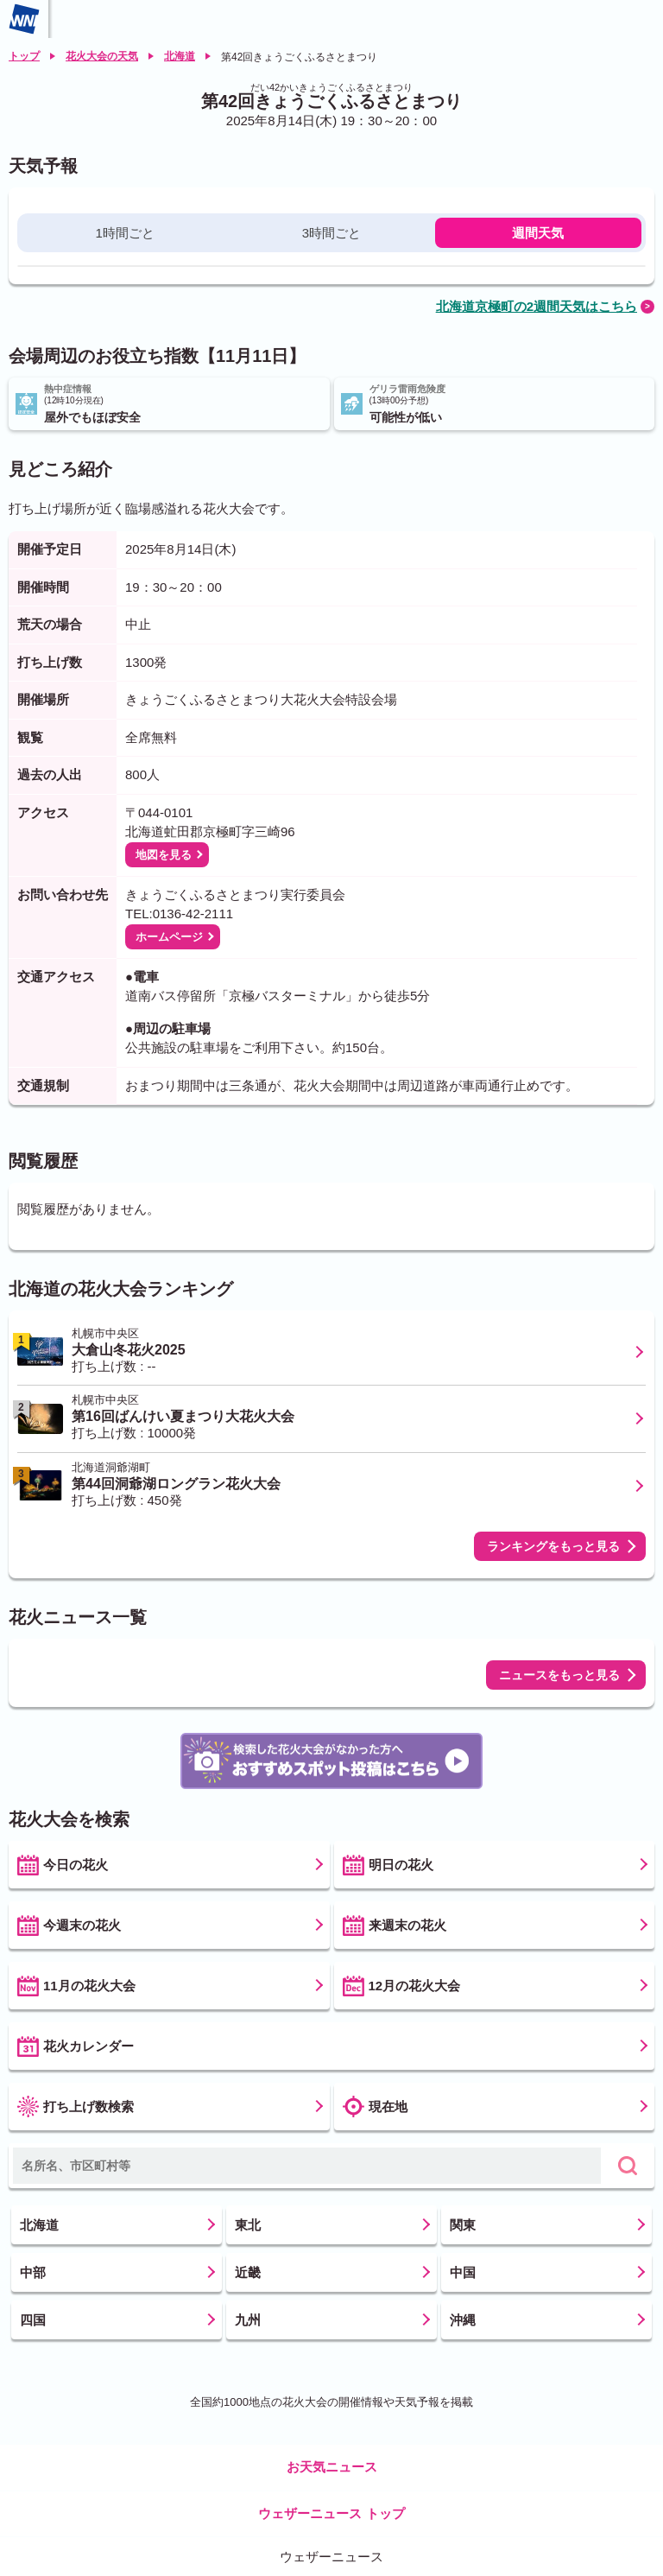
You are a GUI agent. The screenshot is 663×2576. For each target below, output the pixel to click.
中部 (33, 2272)
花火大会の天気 (102, 56)
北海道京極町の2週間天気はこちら (536, 306)
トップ (24, 56)
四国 (33, 2320)
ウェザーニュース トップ (331, 2513)
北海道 (179, 56)
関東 (463, 2225)
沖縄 (463, 2320)
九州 (248, 2320)
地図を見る (164, 854)
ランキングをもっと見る (553, 1546)
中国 (463, 2272)
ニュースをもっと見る (559, 1675)
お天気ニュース (332, 2466)
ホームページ (169, 936)
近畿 (248, 2272)
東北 (248, 2225)
